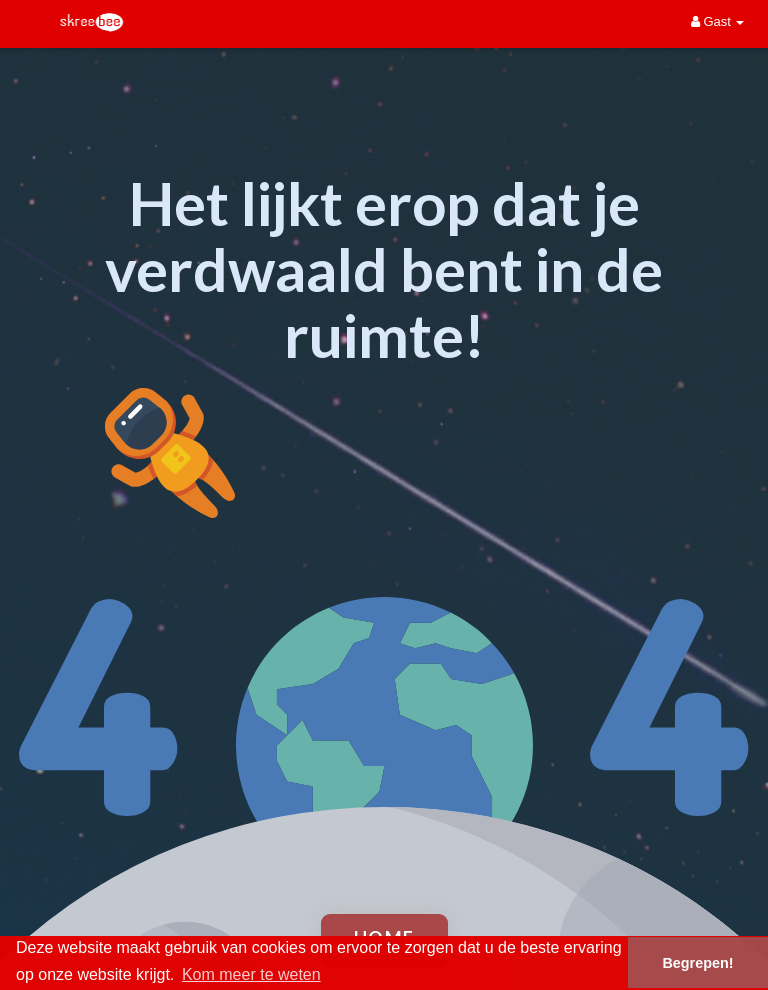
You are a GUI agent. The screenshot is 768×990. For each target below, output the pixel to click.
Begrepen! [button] (697, 963)
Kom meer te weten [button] (251, 974)
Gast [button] (718, 21)
